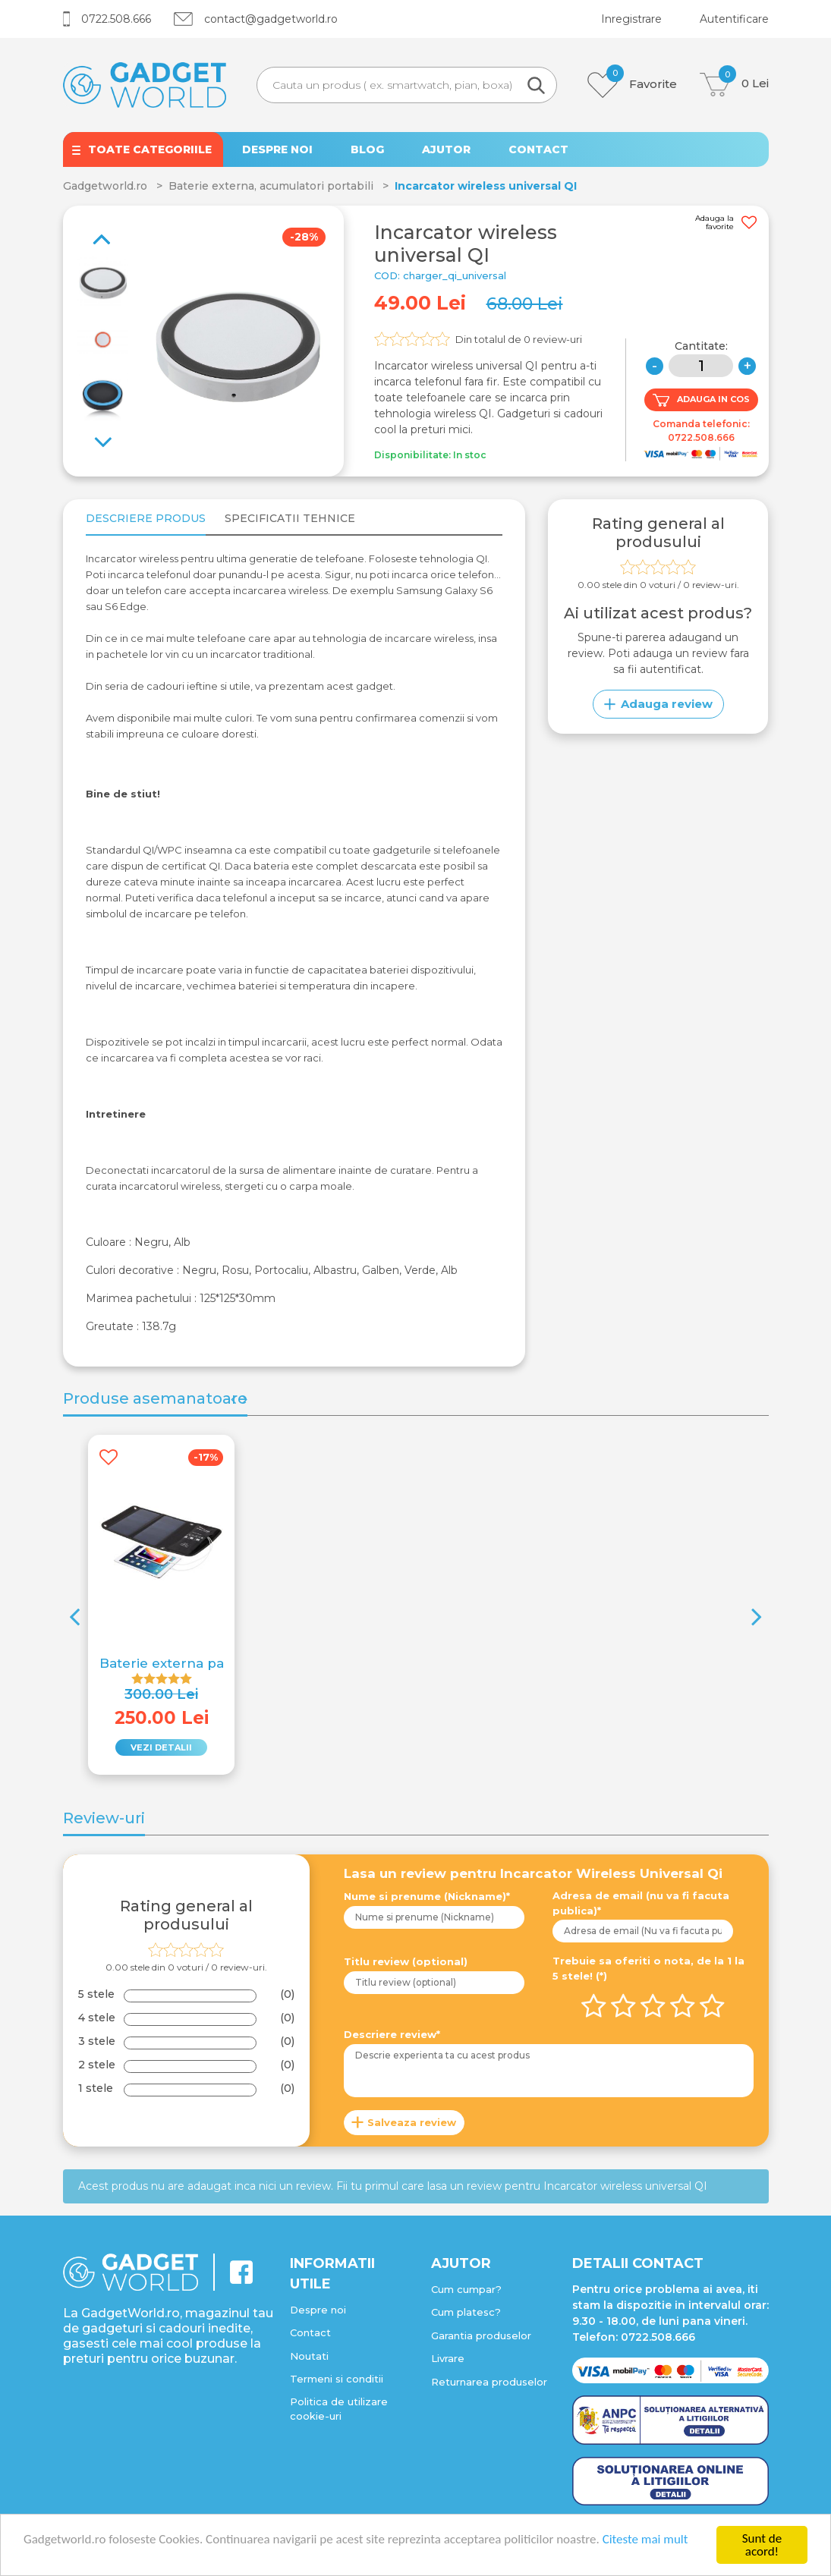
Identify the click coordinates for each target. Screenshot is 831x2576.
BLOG (367, 149)
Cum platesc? (466, 2312)
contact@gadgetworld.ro (256, 19)
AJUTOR (446, 149)
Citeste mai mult (645, 2540)
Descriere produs (146, 518)
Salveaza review (411, 2122)
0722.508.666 (107, 19)
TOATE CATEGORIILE (150, 149)
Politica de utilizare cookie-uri (339, 2409)
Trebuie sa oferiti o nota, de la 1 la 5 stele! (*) (648, 1968)
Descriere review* (392, 2034)
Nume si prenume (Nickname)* (427, 1896)
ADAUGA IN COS (701, 400)
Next (96, 230)
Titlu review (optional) (405, 1961)
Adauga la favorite (726, 222)
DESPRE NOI (277, 149)
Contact (310, 2332)
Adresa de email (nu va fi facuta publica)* (640, 1903)
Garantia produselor (481, 2335)
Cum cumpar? (466, 2289)
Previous (108, 434)
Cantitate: (701, 346)
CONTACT (538, 149)
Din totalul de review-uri (518, 339)
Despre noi (318, 2310)
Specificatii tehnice (290, 518)
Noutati (309, 2356)
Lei (734, 84)
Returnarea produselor (489, 2382)
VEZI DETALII (161, 1747)
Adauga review (658, 704)
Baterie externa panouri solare (201, 1663)
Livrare (447, 2358)
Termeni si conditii (336, 2379)
